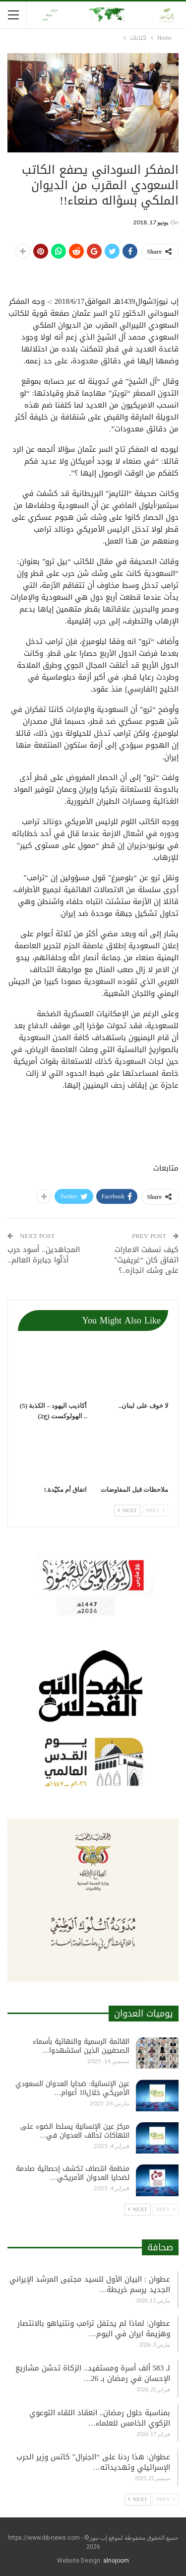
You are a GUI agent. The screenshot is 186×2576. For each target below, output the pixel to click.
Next (127, 1510)
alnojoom (116, 2560)
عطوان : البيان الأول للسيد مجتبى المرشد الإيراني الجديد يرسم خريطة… (89, 2284)
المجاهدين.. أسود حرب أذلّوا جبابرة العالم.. (43, 1255)
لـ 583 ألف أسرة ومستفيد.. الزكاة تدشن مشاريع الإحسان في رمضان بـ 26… (92, 2373)
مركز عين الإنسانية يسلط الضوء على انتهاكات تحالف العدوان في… (74, 2131)
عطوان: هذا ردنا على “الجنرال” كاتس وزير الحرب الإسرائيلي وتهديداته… (93, 2462)
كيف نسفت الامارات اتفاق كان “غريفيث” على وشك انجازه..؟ (146, 1260)
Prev (155, 1510)
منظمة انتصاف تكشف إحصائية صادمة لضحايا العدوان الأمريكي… (72, 2173)
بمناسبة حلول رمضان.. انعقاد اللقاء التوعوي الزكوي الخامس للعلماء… (100, 2418)
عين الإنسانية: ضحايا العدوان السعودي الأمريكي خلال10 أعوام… (72, 2088)
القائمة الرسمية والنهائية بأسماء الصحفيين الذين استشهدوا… (81, 2046)
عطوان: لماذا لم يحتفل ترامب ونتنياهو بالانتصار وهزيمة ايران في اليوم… (93, 2328)
